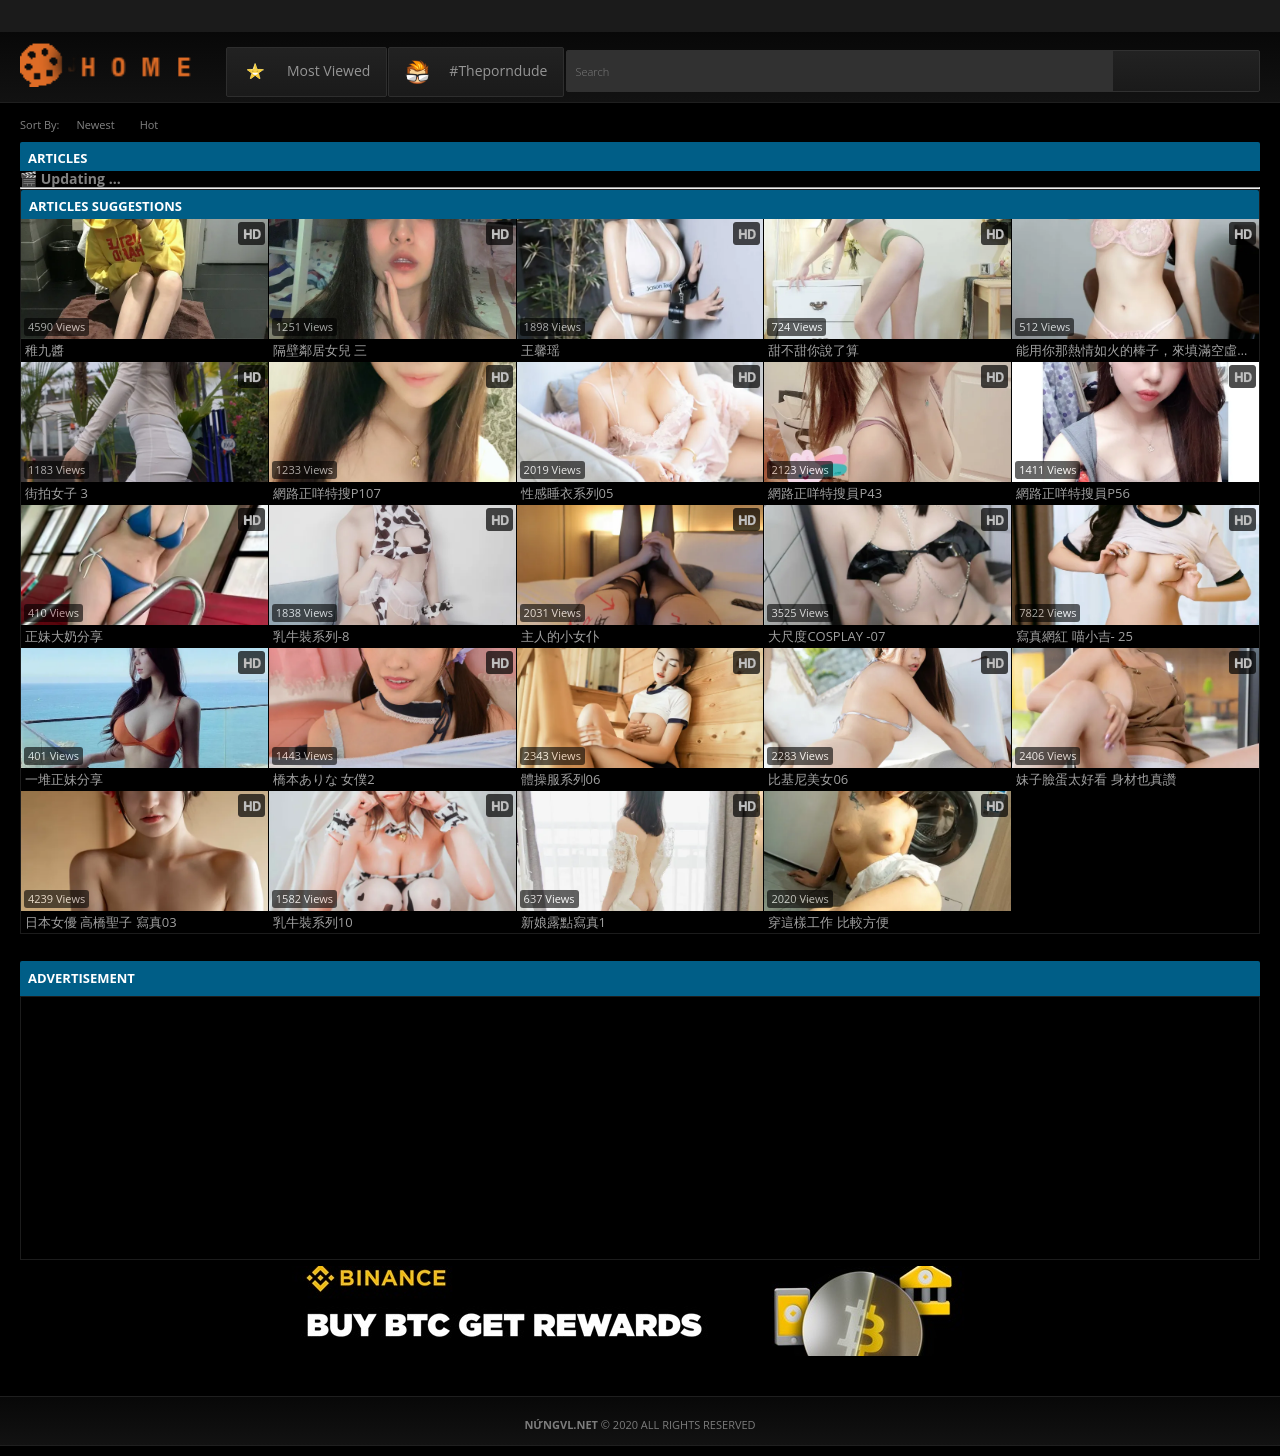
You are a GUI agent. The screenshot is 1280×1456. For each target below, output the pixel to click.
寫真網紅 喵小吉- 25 (1074, 636)
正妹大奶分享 (64, 636)
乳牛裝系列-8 (311, 636)
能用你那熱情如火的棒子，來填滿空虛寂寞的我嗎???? (1137, 350)
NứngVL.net (106, 64)
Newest (95, 124)
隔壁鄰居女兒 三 (320, 350)
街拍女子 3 (56, 493)
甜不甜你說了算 (813, 350)
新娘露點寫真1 (563, 922)
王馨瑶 (540, 350)
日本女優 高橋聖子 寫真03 (101, 922)
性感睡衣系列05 (567, 493)
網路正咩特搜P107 (327, 493)
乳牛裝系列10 (313, 922)
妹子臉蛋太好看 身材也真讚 (1095, 779)
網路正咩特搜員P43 (825, 493)
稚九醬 (44, 350)
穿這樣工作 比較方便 (828, 922)
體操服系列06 (561, 779)
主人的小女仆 (560, 636)
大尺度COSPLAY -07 (826, 636)
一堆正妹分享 (64, 779)
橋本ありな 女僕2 (324, 779)
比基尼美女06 (808, 779)
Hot (149, 124)
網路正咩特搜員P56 (1073, 493)
